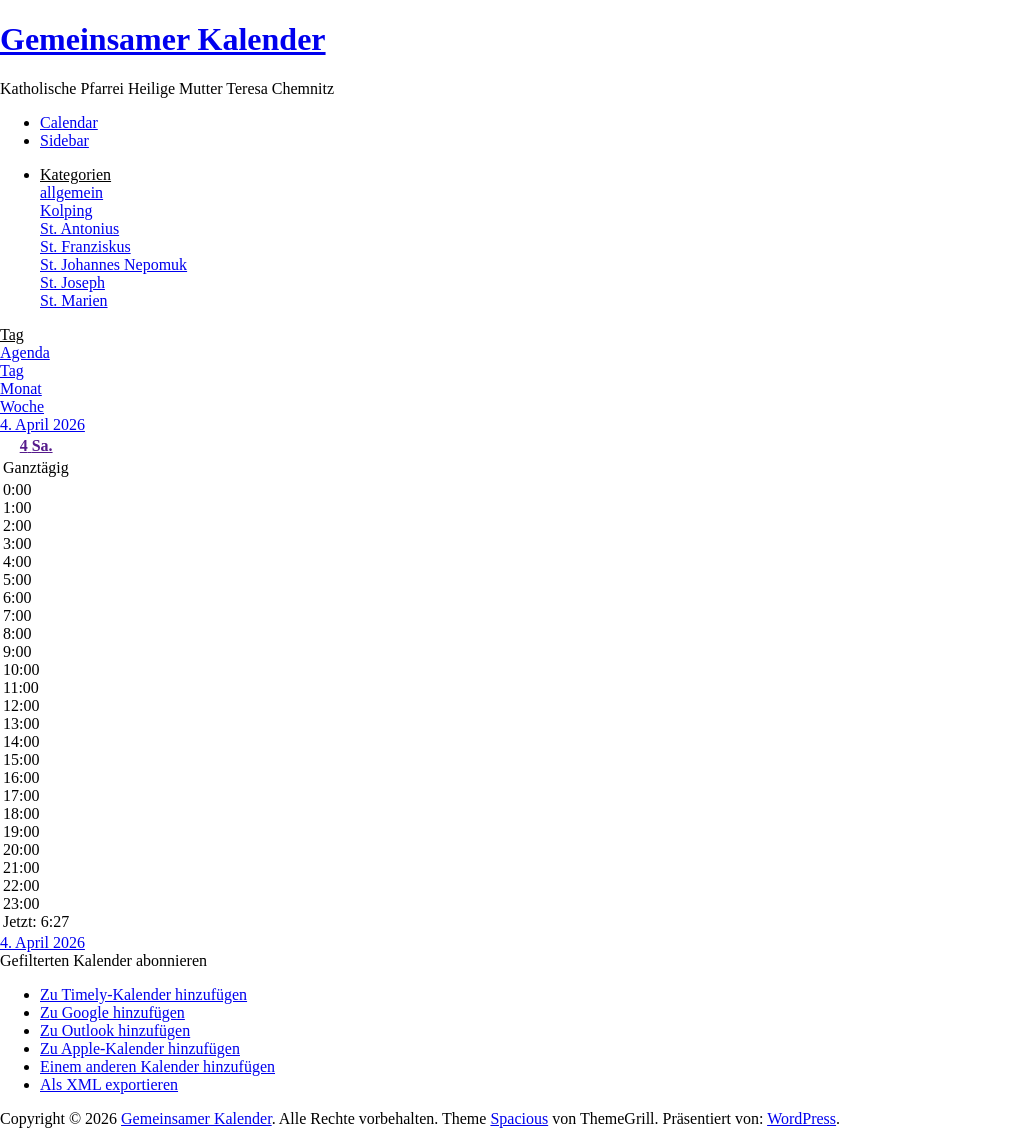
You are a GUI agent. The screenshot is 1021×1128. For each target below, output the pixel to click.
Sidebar (64, 140)
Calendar (69, 122)
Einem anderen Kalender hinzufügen (157, 1066)
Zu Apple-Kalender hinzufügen (140, 1048)
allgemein (71, 192)
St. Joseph (72, 282)
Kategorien (75, 174)
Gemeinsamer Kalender (163, 39)
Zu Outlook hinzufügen (115, 1030)
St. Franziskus (85, 246)
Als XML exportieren (109, 1084)
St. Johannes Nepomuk (113, 264)
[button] (103, 960)
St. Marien (74, 300)
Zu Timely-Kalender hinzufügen (143, 994)
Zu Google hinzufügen (112, 1012)
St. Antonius (79, 228)
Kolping (66, 210)
